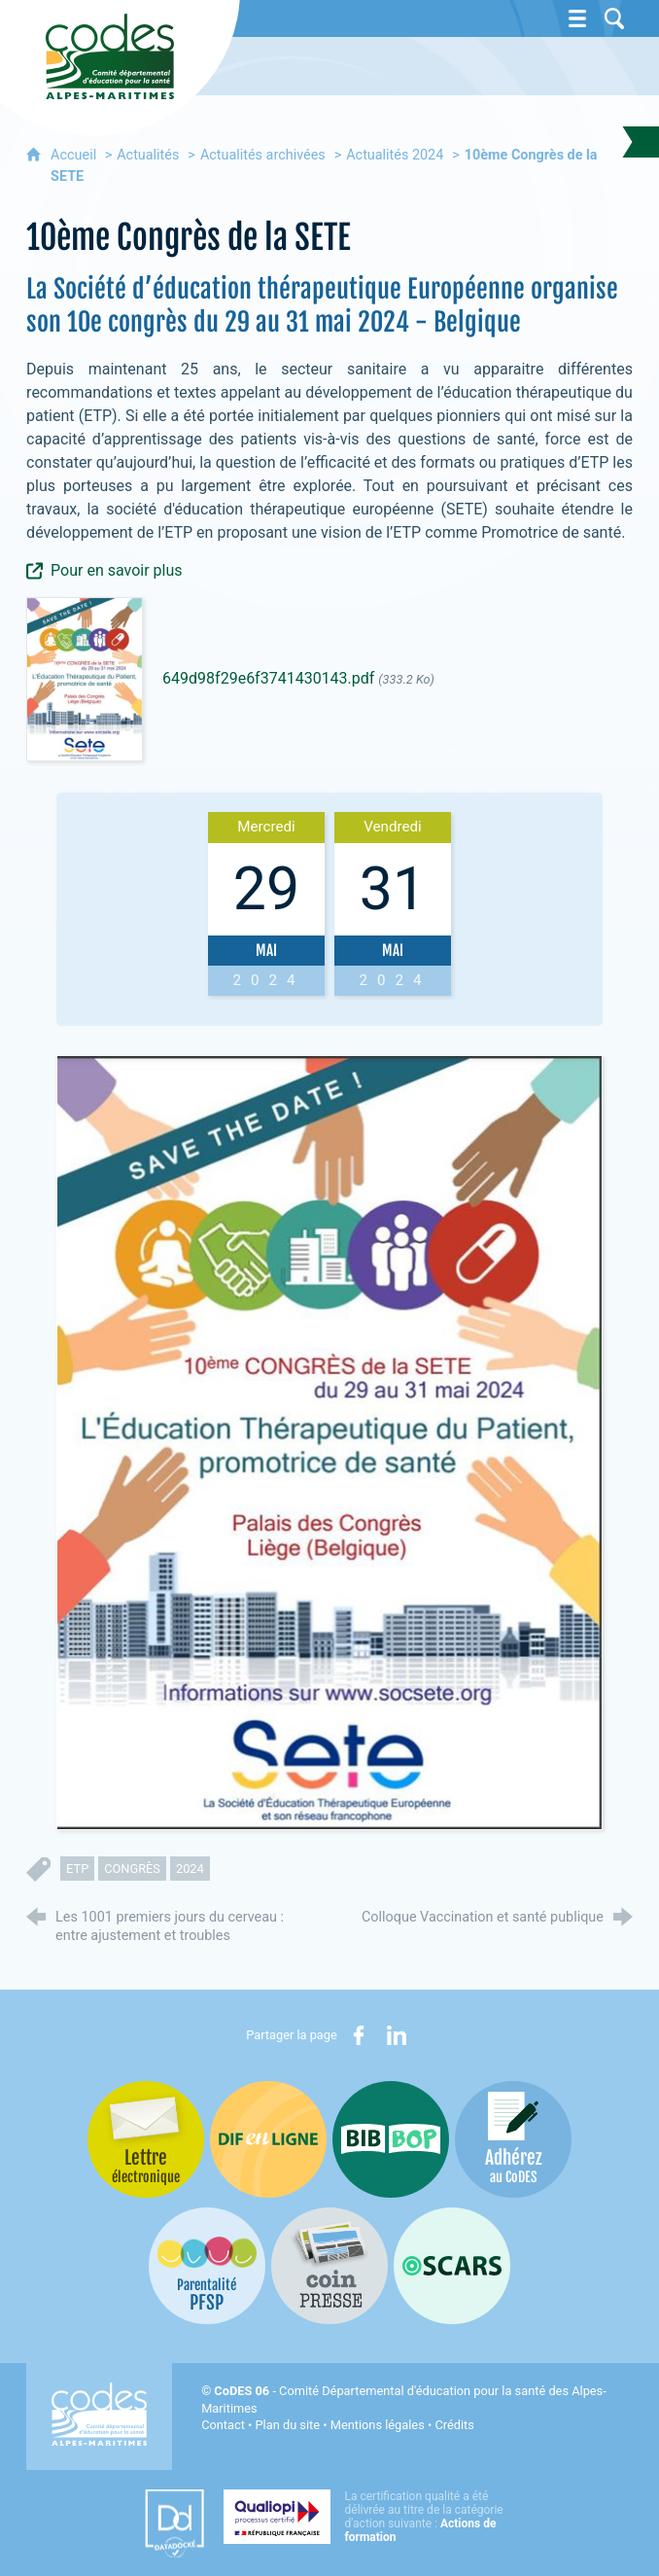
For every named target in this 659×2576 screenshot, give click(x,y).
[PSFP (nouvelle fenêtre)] (207, 2265)
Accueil (75, 155)
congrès (132, 1868)
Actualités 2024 (394, 155)
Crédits (453, 2424)
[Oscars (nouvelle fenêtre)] (452, 2265)
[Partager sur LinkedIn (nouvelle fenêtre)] (396, 2035)
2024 (190, 1868)
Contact (223, 2424)
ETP (77, 1868)
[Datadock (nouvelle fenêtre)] (174, 2523)
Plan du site (288, 2424)
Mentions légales (377, 2424)
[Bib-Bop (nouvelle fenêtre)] (390, 2139)
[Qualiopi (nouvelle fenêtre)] (369, 2516)
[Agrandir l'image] (329, 1442)
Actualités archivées (263, 155)
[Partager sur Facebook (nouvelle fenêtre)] (358, 2035)
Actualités (148, 155)
